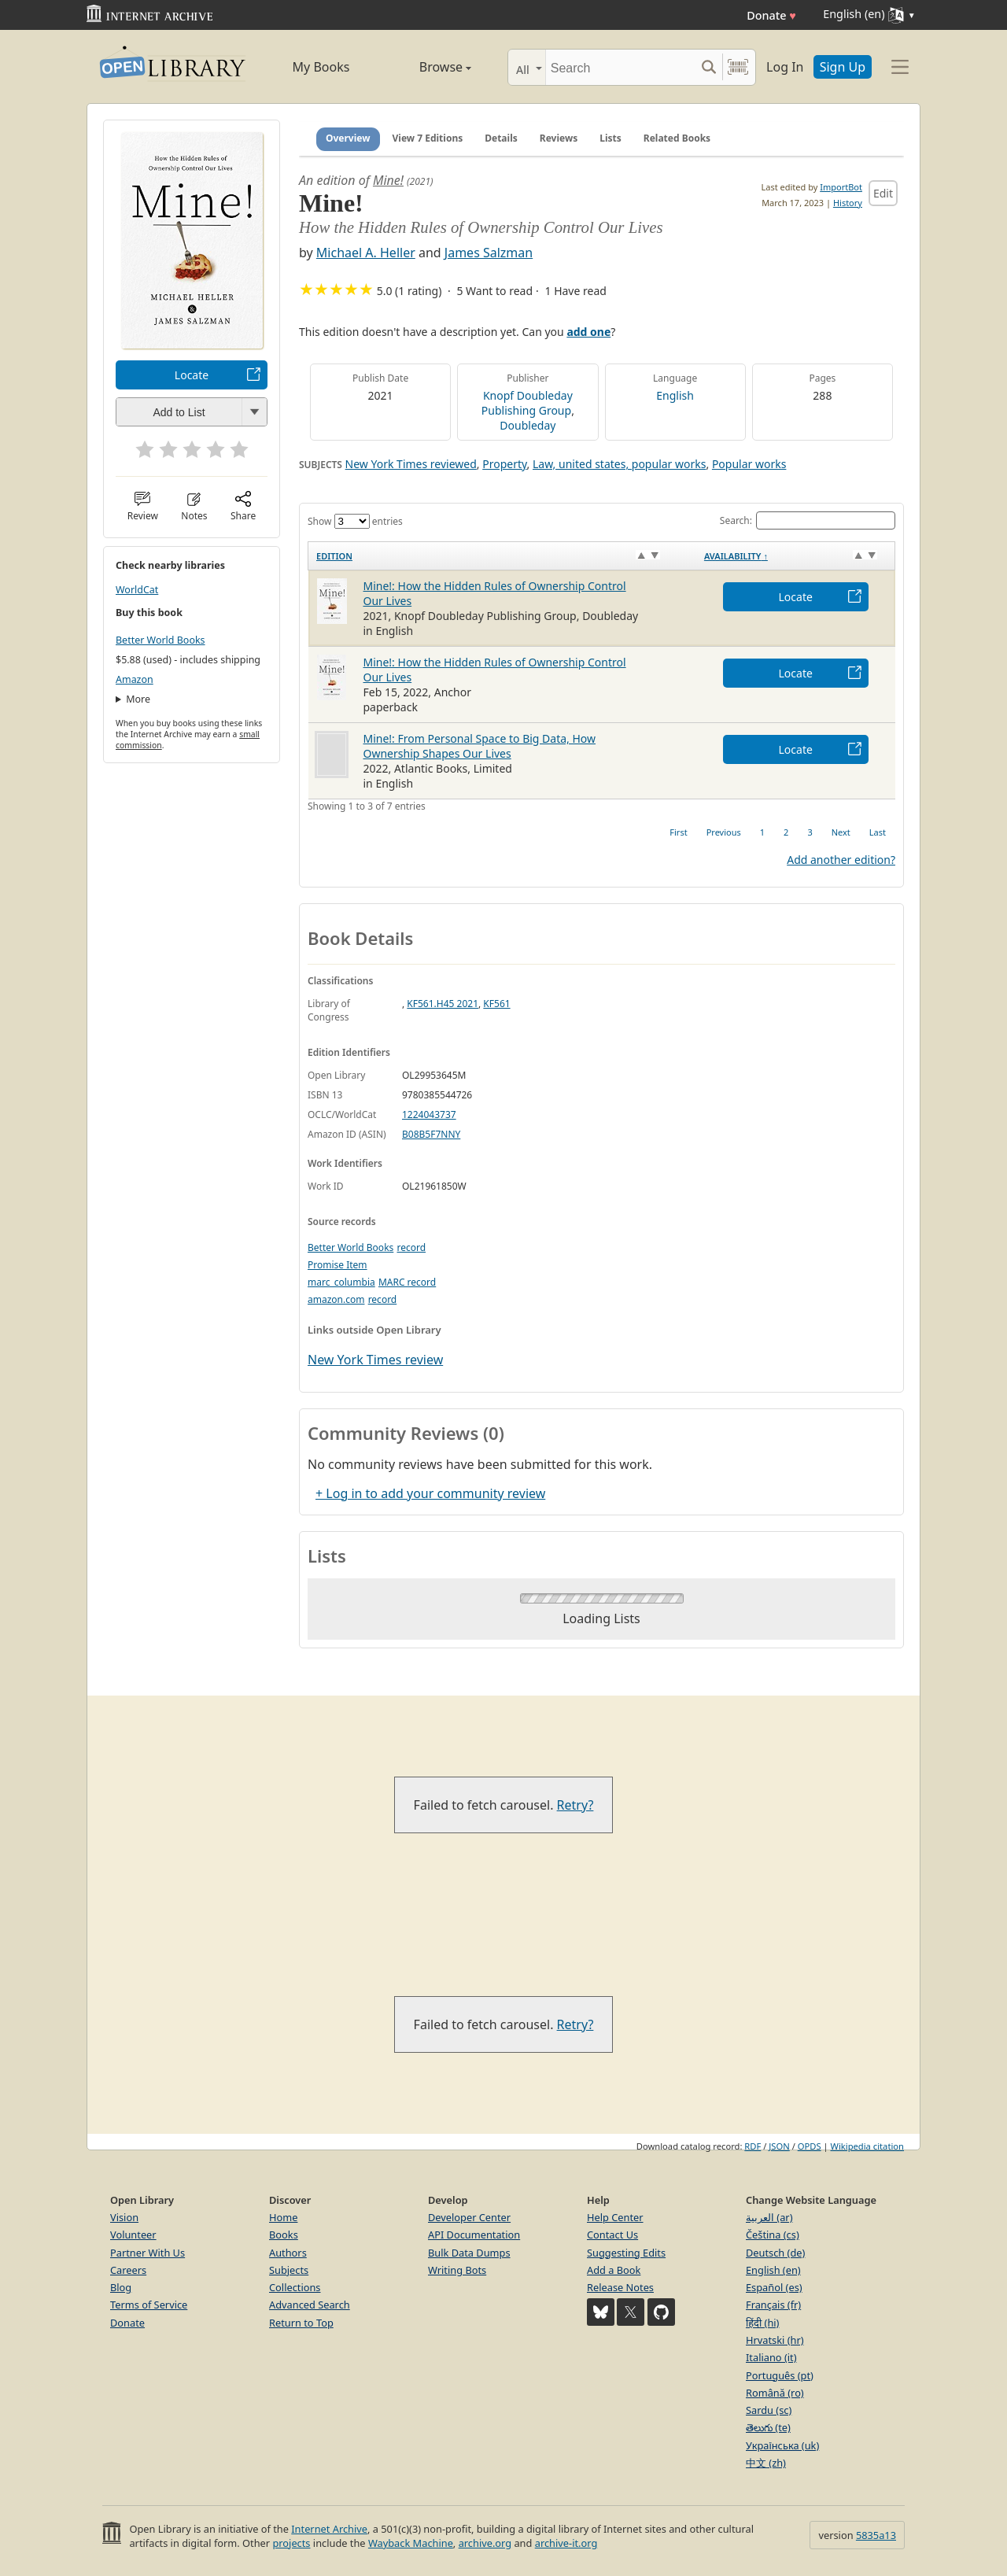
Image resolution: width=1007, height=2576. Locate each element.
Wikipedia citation (867, 2146)
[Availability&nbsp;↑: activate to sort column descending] (795, 555)
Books (283, 2234)
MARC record (407, 1282)
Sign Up (842, 67)
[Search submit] (708, 67)
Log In (784, 67)
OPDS (809, 2146)
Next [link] (841, 832)
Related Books (677, 138)
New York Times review (375, 1359)
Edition (334, 556)
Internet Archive (329, 2529)
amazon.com (336, 1299)
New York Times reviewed (411, 463)
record (411, 1247)
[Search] (620, 67)
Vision (124, 2217)
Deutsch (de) (775, 2253)
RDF (752, 2146)
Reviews (558, 138)
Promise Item (337, 1264)
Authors (288, 2253)
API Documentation (474, 2234)
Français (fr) (773, 2304)
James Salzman (488, 252)
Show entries (355, 521)
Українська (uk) (782, 2445)
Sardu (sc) (768, 2410)
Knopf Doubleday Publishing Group (527, 403)
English (675, 395)
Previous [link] (723, 832)
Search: (807, 520)
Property (504, 463)
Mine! (388, 180)
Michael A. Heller (365, 252)
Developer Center (469, 2217)
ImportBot (841, 187)
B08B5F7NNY (431, 1134)
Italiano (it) (771, 2357)
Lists (610, 138)
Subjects (288, 2270)
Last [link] (877, 832)
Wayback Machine (410, 2543)
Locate (191, 374)
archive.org (485, 2543)
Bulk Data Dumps (469, 2253)
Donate (771, 15)
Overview (348, 138)
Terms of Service (148, 2304)
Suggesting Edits (626, 2253)
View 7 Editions (428, 138)
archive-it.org (566, 2543)
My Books (321, 67)
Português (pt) (779, 2375)
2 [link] (786, 832)
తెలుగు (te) (768, 2427)
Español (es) (774, 2287)
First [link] (678, 832)
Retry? (575, 1805)
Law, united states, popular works (619, 463)
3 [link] (809, 832)
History (847, 203)
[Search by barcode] (738, 67)
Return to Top (301, 2323)
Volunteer (133, 2234)
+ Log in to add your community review (430, 1493)
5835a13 (876, 2535)
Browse (427, 67)
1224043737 (429, 1114)
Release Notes (620, 2287)
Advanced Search (309, 2304)
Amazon (134, 679)
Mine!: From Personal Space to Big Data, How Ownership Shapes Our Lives (479, 746)
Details (501, 138)
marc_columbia (341, 1282)
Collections (295, 2287)
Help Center (615, 2217)
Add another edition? (841, 859)
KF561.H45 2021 (442, 1003)
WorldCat (137, 589)
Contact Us (612, 2234)
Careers (128, 2270)
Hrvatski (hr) (775, 2340)
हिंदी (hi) (762, 2323)
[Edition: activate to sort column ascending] (502, 555)
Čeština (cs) (772, 2234)
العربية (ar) (769, 2217)
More (138, 699)
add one (588, 331)
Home (283, 2217)
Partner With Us (147, 2253)
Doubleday (527, 425)
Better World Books (160, 640)
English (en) (773, 2270)
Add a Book (613, 2270)
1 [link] (762, 832)
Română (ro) (775, 2393)
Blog (120, 2287)
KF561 (496, 1003)
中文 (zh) (766, 2463)
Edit (883, 193)
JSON (779, 2146)
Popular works (749, 463)
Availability (736, 556)
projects (291, 2543)
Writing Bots (457, 2270)
